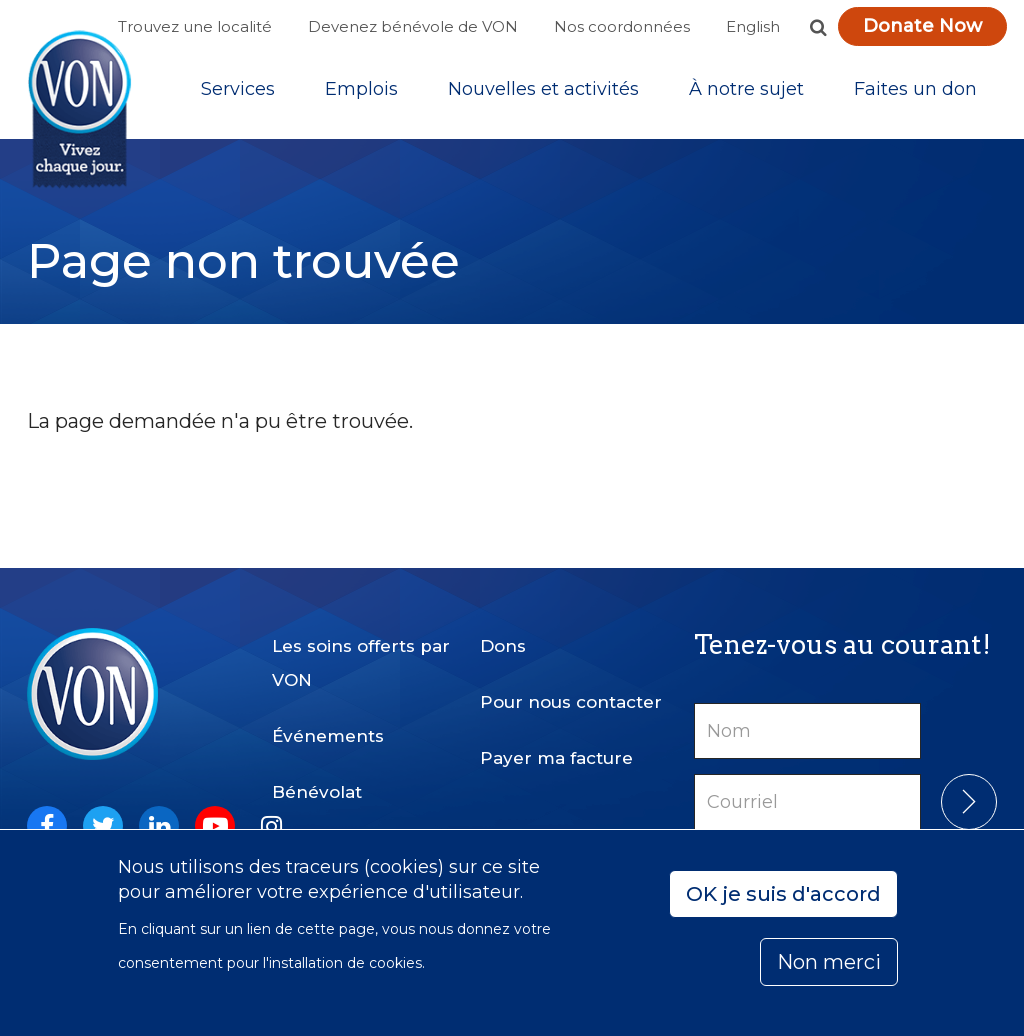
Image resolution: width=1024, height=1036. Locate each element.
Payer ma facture (556, 758)
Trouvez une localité (195, 26)
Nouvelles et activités (543, 89)
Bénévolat (317, 792)
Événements (328, 736)
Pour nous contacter (571, 702)
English (753, 26)
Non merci (829, 962)
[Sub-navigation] (238, 89)
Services (238, 89)
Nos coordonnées (622, 26)
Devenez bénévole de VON (413, 26)
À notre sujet (746, 89)
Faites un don (915, 89)
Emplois (361, 89)
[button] (818, 27)
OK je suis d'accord (783, 894)
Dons (503, 646)
